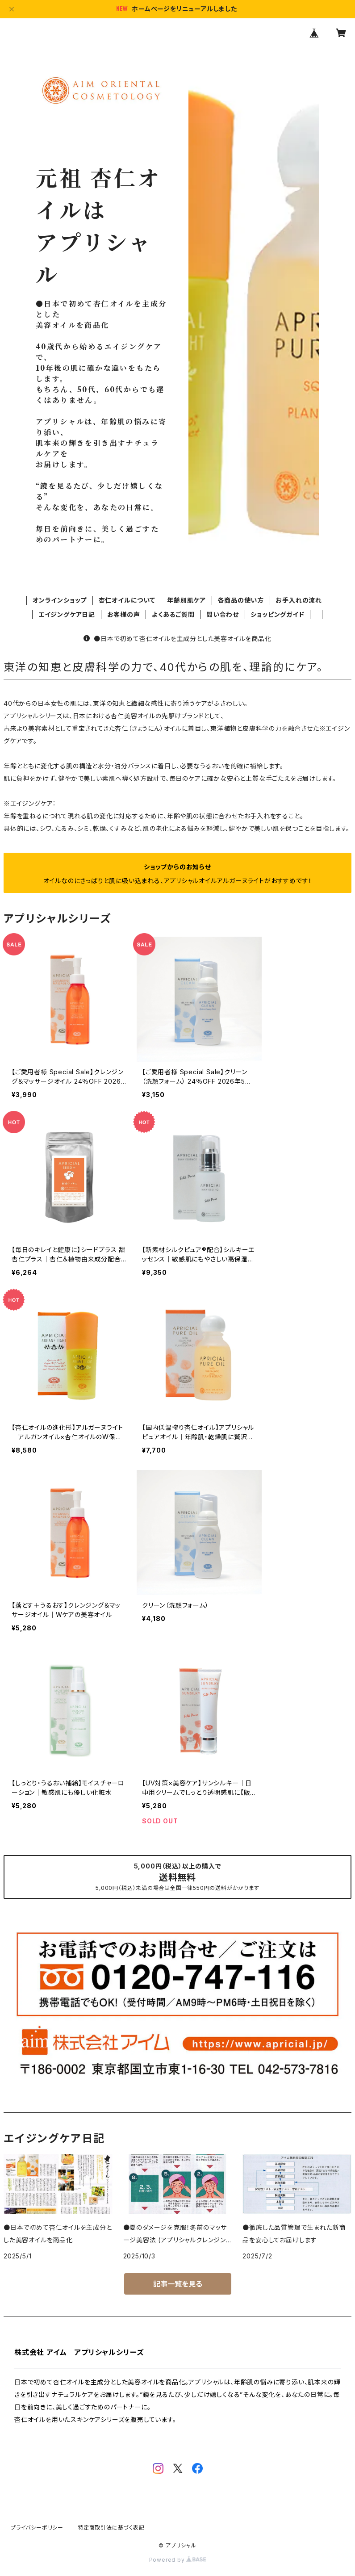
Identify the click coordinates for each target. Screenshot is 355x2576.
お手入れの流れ (299, 600)
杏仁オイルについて (127, 600)
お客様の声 (123, 614)
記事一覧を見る (177, 2283)
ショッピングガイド (277, 614)
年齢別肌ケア (186, 600)
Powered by (177, 2559)
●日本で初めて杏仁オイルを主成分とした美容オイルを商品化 (177, 638)
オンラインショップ (60, 600)
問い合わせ (222, 614)
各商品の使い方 (240, 600)
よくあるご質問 (173, 614)
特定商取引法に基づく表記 (111, 2527)
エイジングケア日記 (66, 614)
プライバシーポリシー (37, 2527)
